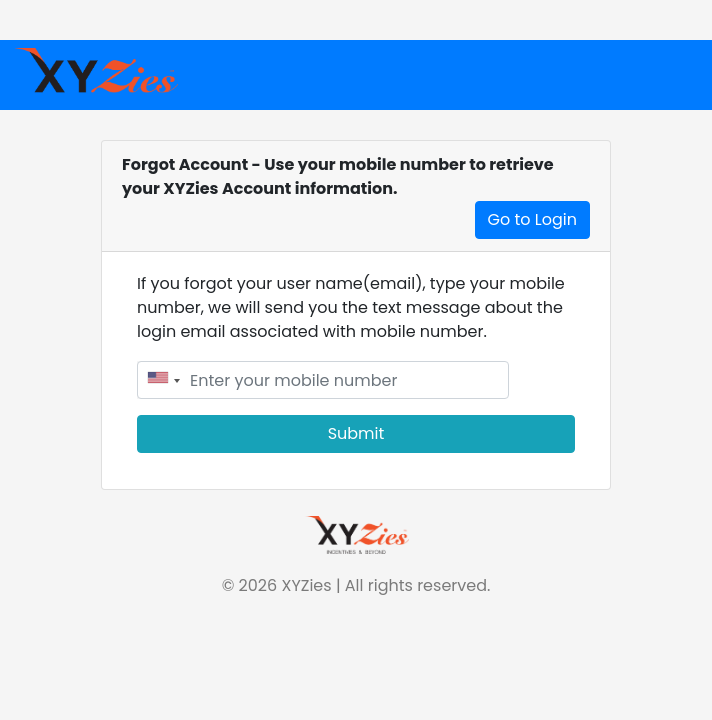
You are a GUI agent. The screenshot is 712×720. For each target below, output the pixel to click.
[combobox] (162, 380)
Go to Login (532, 219)
